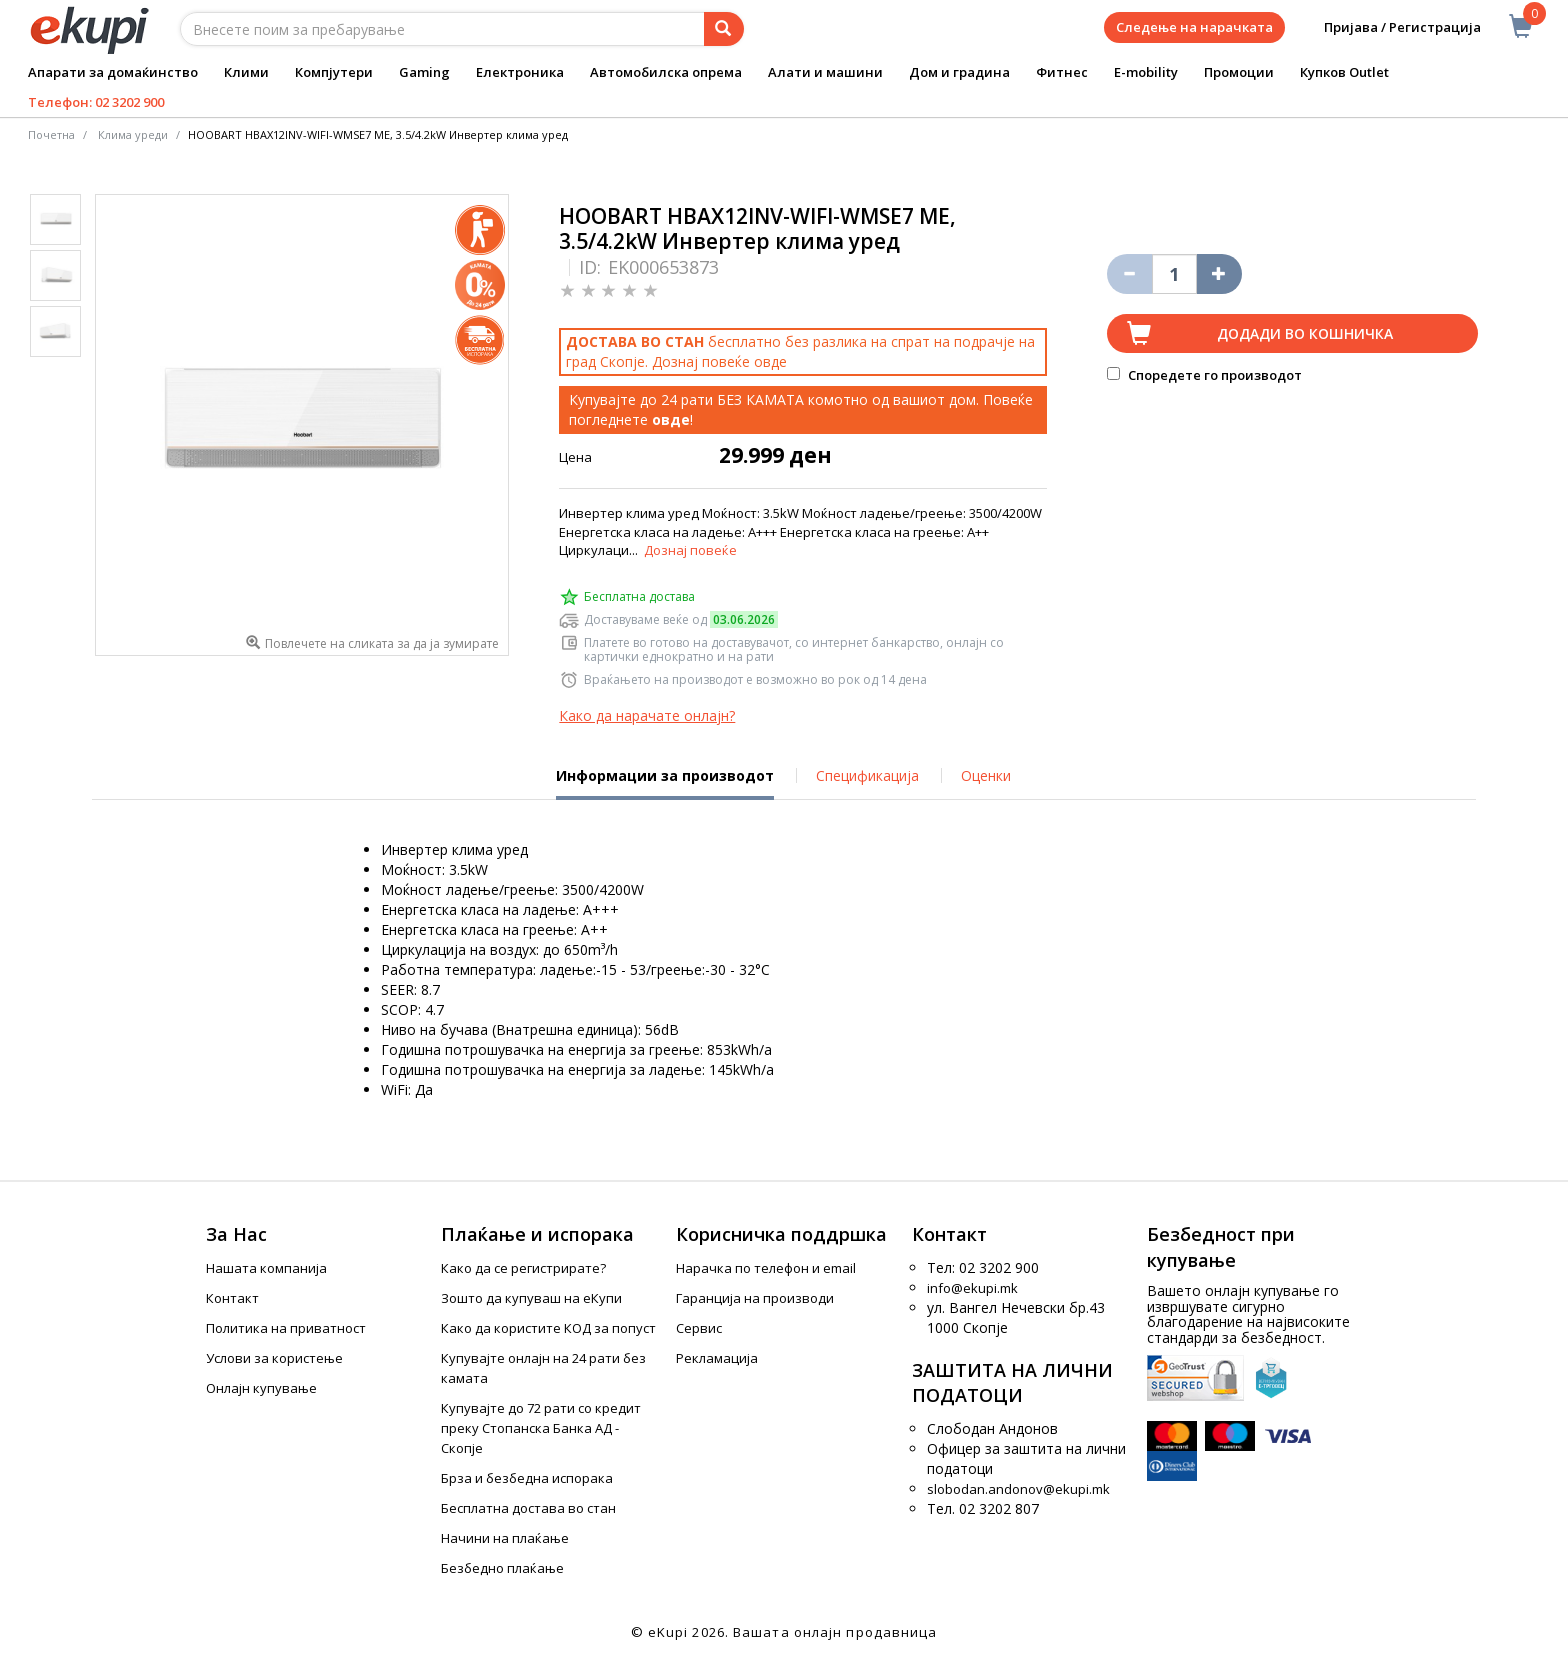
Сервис (699, 1328)
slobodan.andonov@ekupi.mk (1018, 1489)
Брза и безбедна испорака (527, 1478)
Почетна (51, 134)
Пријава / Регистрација (1388, 27)
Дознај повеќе (690, 550)
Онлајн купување (261, 1388)
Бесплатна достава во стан (528, 1508)
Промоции (1239, 72)
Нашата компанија (266, 1268)
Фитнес (1062, 72)
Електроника (520, 72)
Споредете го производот (1204, 375)
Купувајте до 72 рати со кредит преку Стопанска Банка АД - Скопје (541, 1428)
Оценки (986, 775)
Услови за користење (274, 1358)
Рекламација (717, 1358)
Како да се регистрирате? (523, 1268)
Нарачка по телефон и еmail (766, 1268)
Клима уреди (133, 134)
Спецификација (867, 775)
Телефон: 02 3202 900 (96, 102)
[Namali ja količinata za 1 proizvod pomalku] (1219, 274)
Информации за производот (665, 783)
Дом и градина (959, 72)
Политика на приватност (286, 1328)
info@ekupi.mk (972, 1288)
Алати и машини (825, 72)
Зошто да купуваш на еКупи (531, 1298)
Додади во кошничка (1305, 333)
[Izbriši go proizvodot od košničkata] (1129, 274)
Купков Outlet (1344, 72)
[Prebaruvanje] (724, 29)
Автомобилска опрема (666, 72)
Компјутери (334, 72)
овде (770, 361)
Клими (246, 72)
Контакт (232, 1298)
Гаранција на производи (755, 1298)
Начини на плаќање (505, 1538)
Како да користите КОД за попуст (548, 1328)
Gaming (424, 72)
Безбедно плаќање (502, 1568)
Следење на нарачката (1194, 27)
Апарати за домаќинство (113, 72)
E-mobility (1146, 72)
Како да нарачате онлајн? (647, 715)
